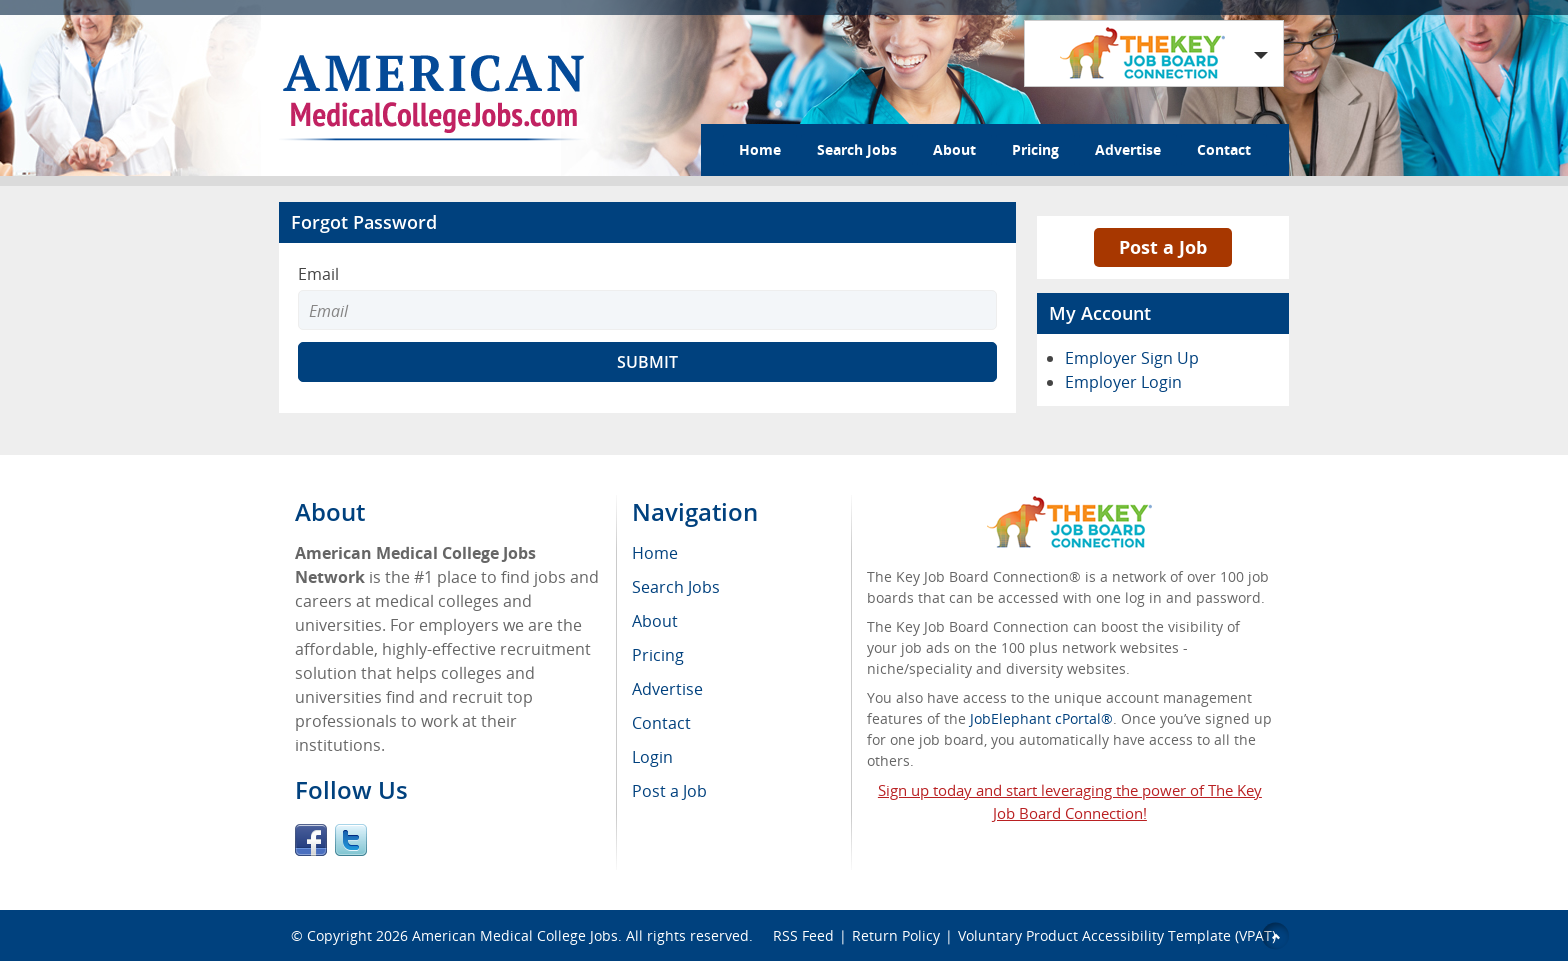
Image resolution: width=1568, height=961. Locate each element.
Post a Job (1163, 247)
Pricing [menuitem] (658, 655)
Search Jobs (857, 149)
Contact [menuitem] (661, 723)
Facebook (311, 840)
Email (318, 274)
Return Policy (896, 935)
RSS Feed (803, 935)
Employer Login (1123, 382)
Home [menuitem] (655, 553)
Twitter (351, 840)
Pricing (1035, 149)
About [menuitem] (655, 621)
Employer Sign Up (1132, 358)
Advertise (1128, 149)
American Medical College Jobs (515, 935)
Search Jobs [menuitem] (676, 587)
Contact (1224, 149)
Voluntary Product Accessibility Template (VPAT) (1117, 935)
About (954, 149)
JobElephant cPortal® (1041, 718)
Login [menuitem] (652, 757)
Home (760, 149)
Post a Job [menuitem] (669, 791)
